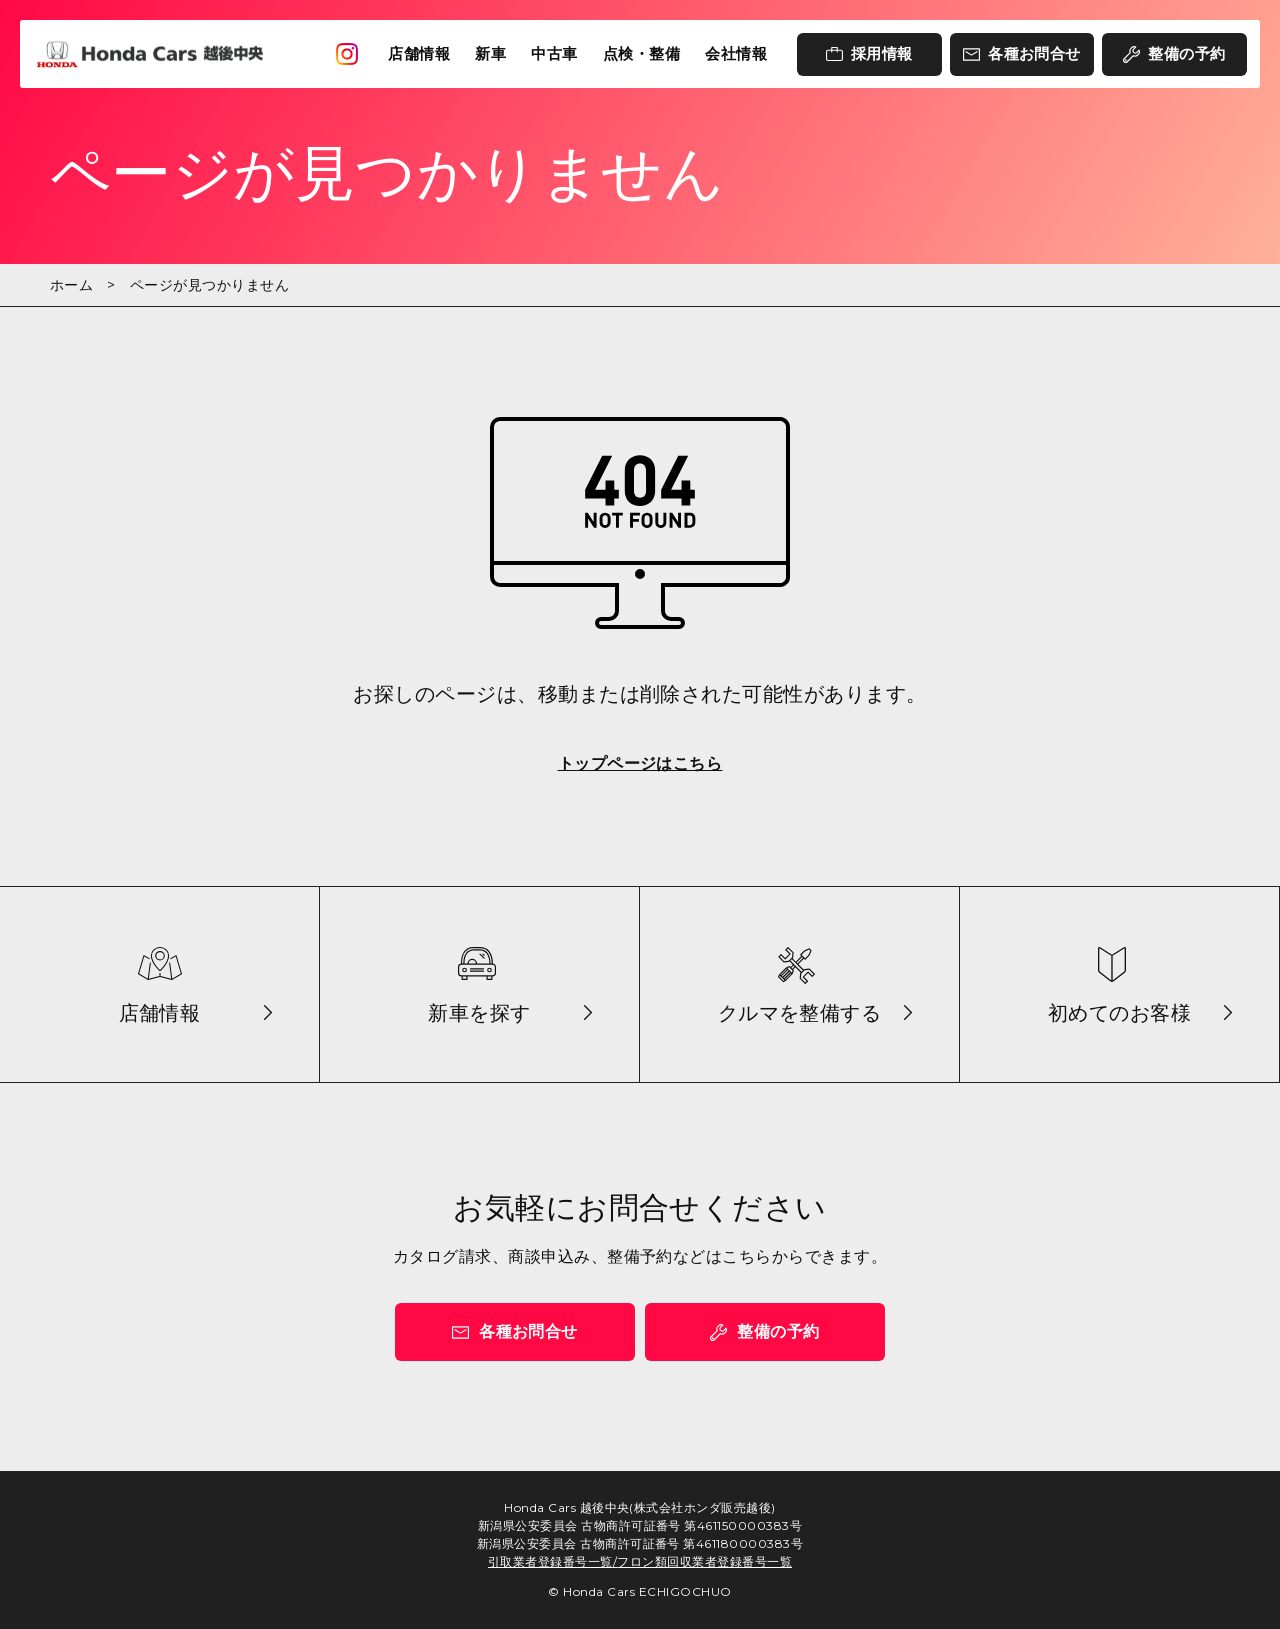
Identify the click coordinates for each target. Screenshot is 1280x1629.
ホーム (71, 285)
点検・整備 (641, 53)
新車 (490, 53)
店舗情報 (419, 53)
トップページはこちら (640, 763)
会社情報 (736, 53)
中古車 (554, 53)
